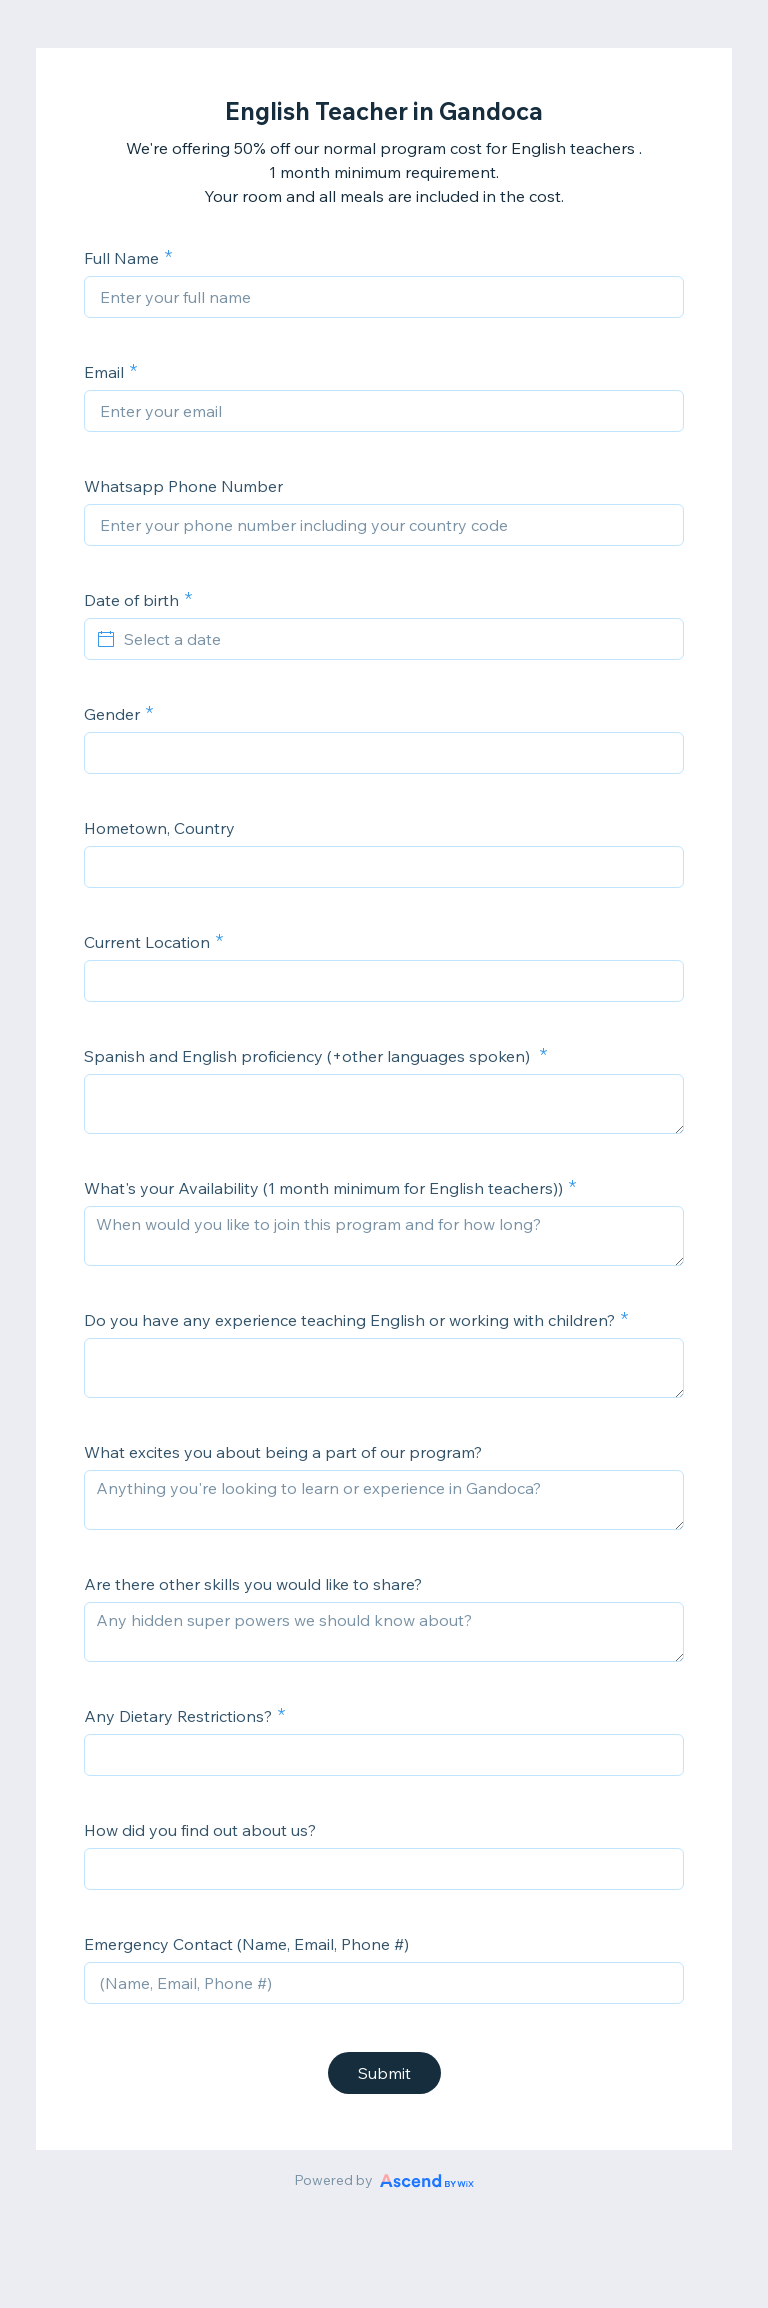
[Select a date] (396, 639)
